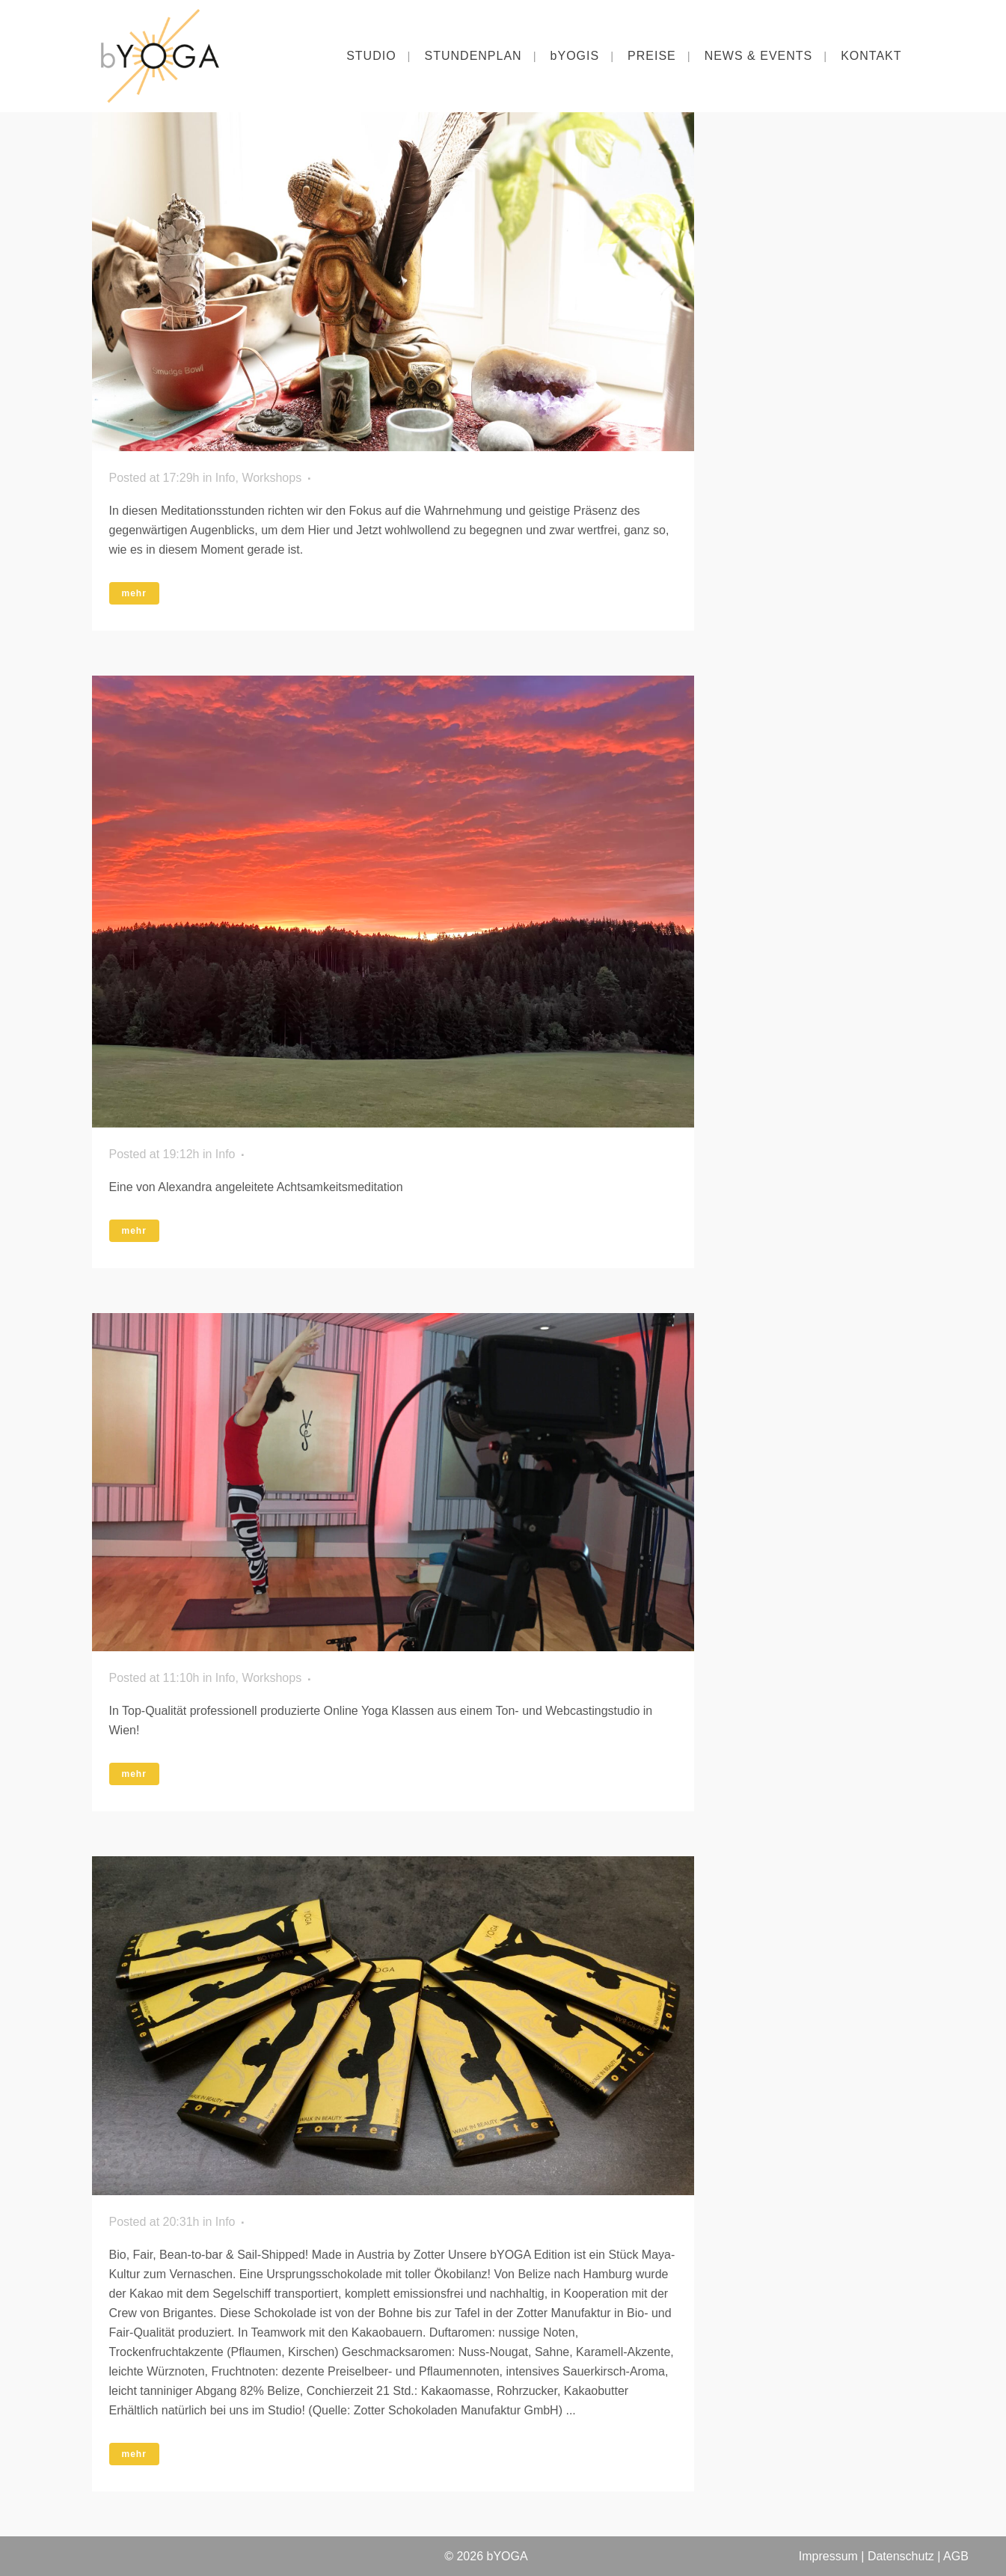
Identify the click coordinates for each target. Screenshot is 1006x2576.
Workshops (271, 477)
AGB (956, 2556)
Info (225, 477)
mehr (134, 593)
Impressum (828, 2556)
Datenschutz (898, 2556)
